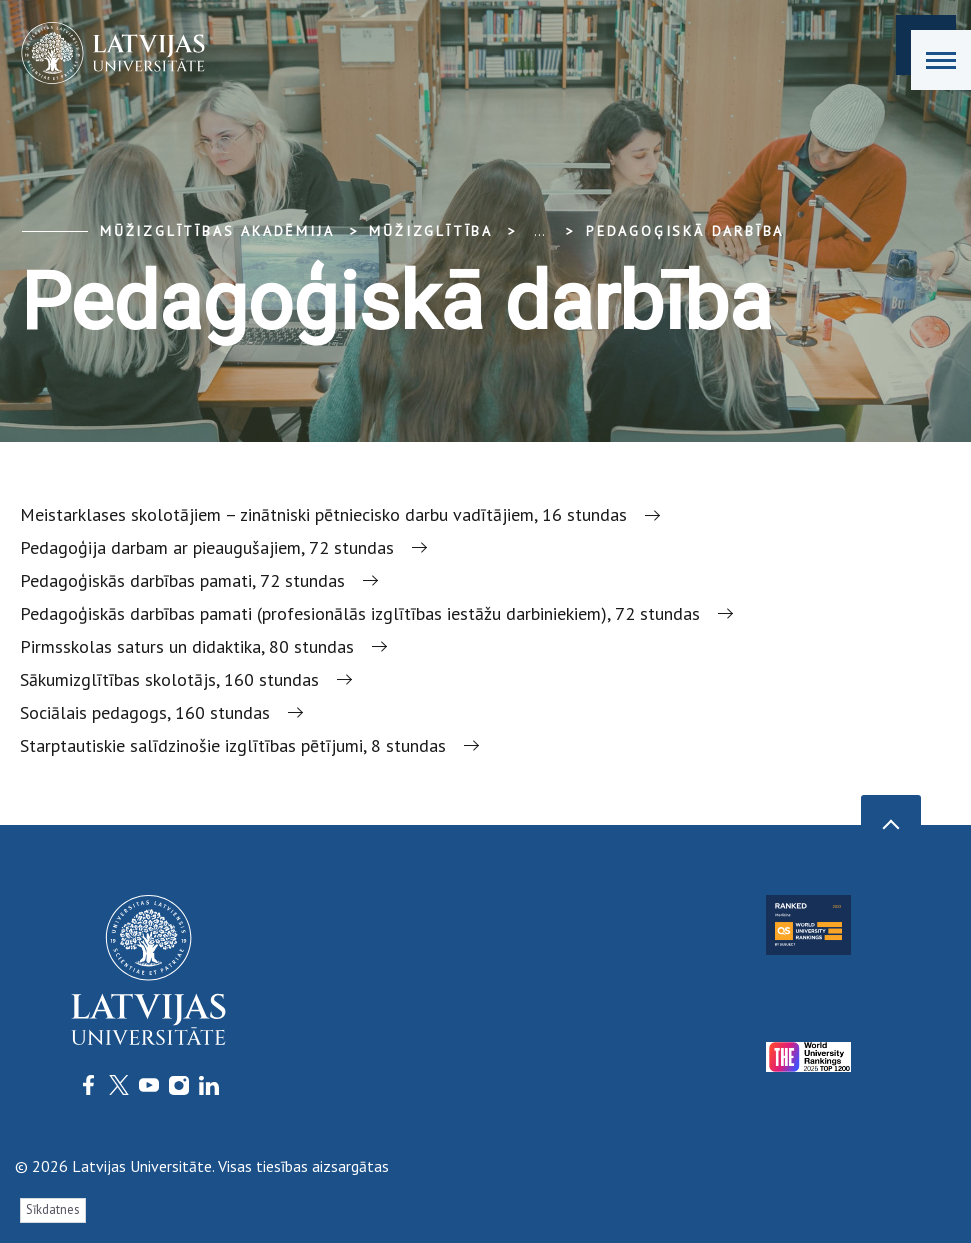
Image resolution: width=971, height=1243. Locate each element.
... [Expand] (539, 231)
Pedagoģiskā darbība (685, 231)
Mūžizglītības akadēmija (217, 231)
